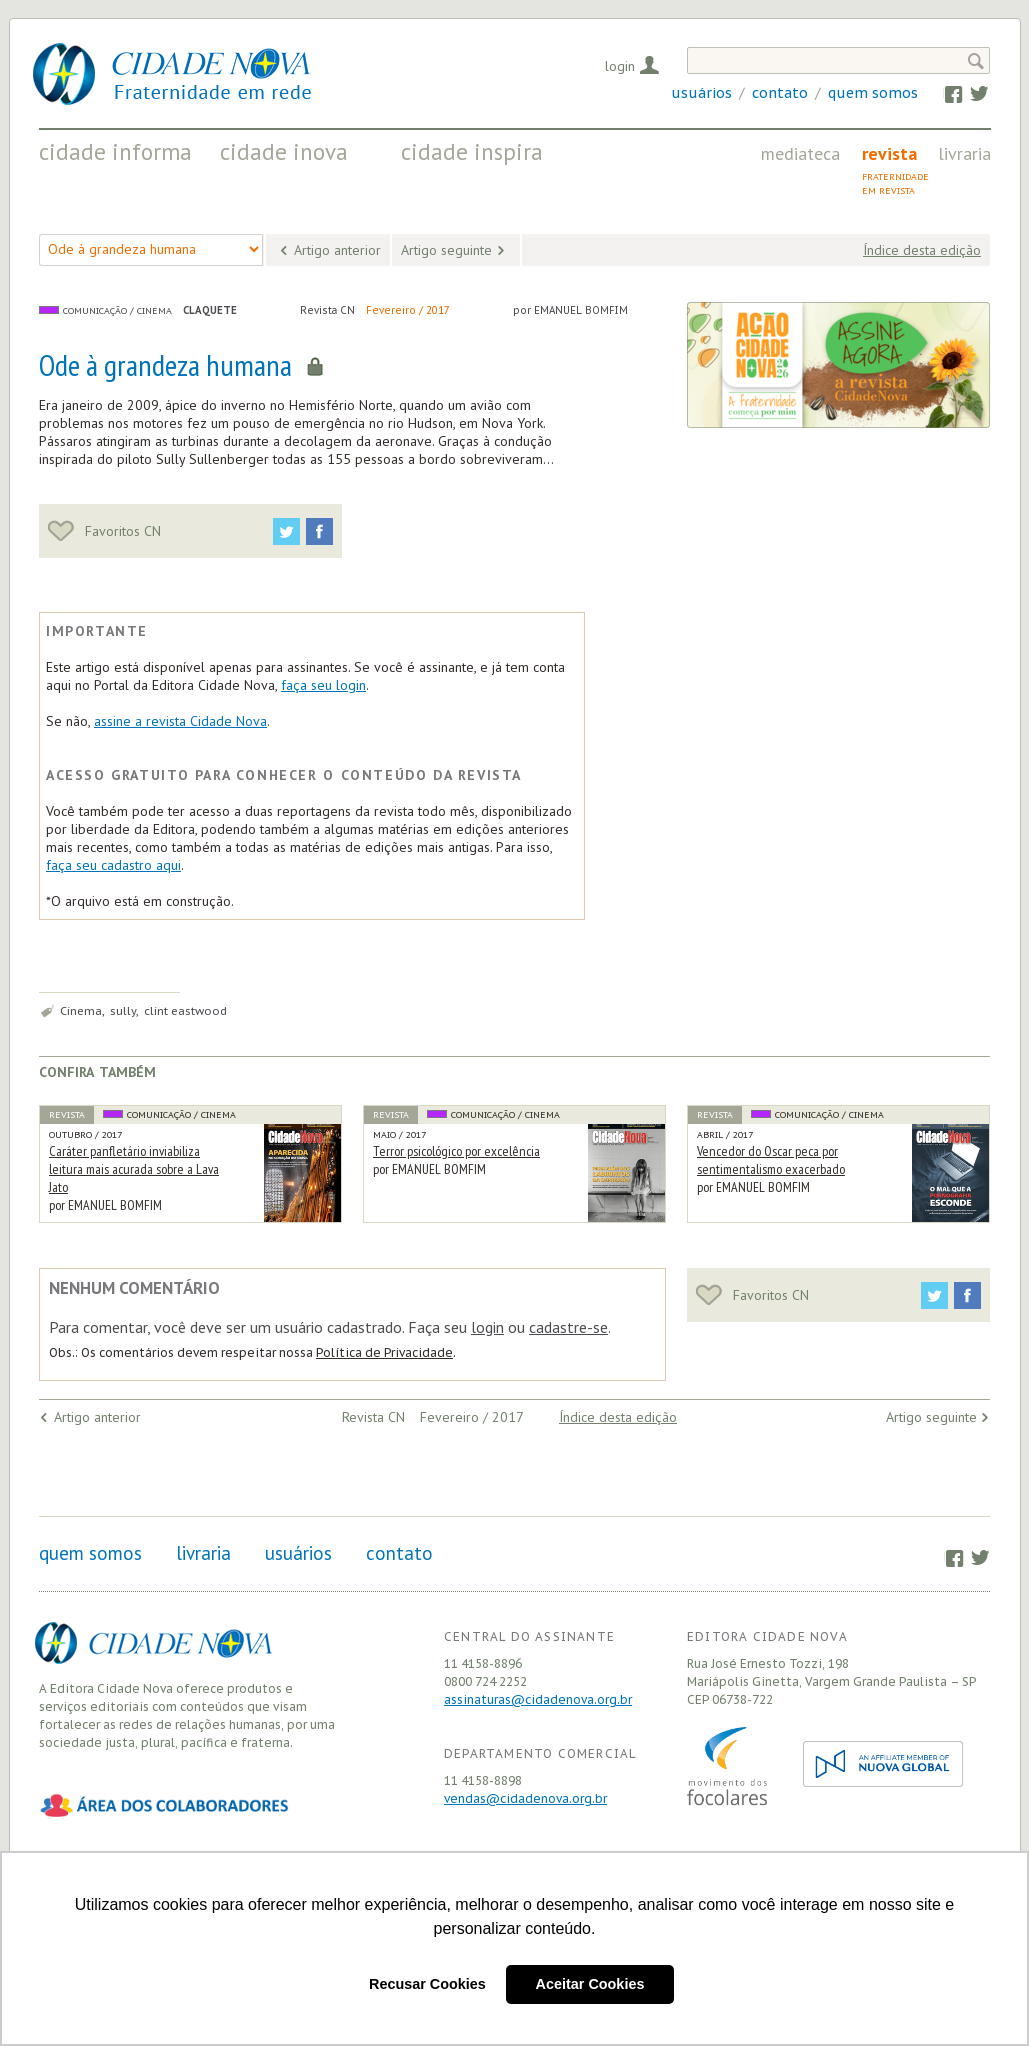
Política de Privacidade (384, 1352)
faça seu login (323, 685)
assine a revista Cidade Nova (180, 721)
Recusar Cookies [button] (427, 1984)
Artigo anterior (337, 250)
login (487, 1327)
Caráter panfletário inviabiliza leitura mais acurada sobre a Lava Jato (134, 1169)
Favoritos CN (104, 531)
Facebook (943, 93)
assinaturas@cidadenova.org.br (538, 1699)
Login (620, 66)
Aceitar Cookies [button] (590, 1984)
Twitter (969, 93)
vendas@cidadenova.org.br (525, 1798)
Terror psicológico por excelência (456, 1151)
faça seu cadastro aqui (113, 865)
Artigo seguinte (446, 250)
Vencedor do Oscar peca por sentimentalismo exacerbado (771, 1160)
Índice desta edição (922, 250)
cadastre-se (568, 1327)
